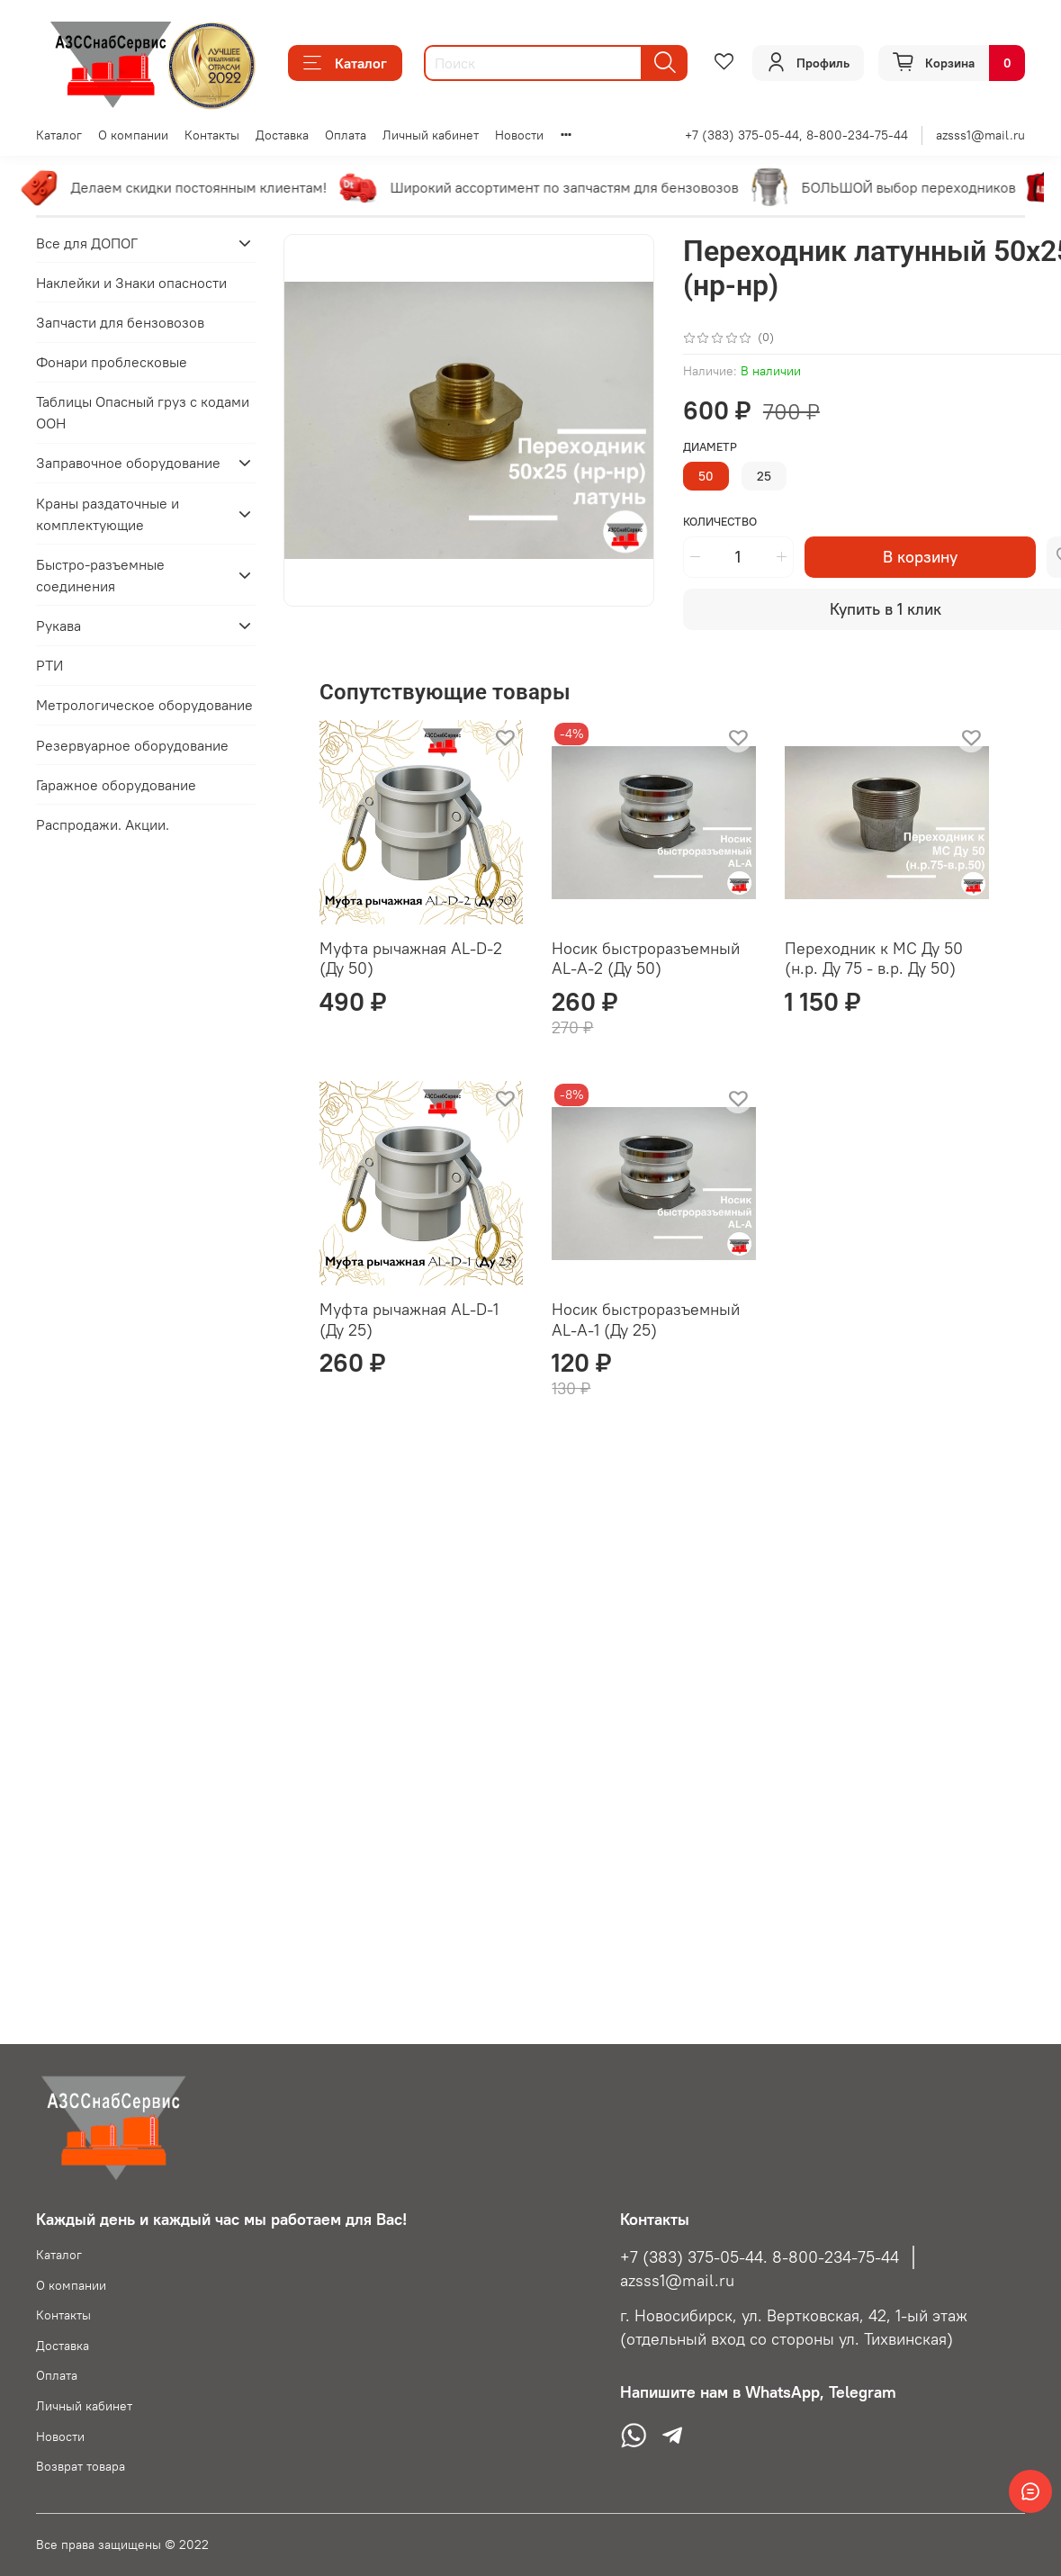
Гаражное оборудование (116, 785)
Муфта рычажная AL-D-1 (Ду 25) (409, 1319)
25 (764, 476)
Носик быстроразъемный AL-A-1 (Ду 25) (646, 1319)
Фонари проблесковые (111, 362)
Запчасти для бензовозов (120, 322)
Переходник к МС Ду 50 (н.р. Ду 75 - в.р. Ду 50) (874, 958)
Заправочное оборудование (128, 463)
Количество (720, 521)
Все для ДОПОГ (87, 243)
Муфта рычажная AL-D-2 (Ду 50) (410, 958)
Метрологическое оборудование (144, 705)
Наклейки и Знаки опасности (131, 283)
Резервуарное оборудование (132, 745)
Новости (519, 135)
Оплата (345, 135)
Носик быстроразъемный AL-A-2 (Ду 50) (646, 958)
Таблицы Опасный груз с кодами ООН (142, 412)
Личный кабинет (430, 135)
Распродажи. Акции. (102, 824)
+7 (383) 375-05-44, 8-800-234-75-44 (796, 135)
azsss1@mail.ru (980, 135)
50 (706, 476)
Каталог (345, 63)
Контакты (211, 135)
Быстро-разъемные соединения (100, 575)
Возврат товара (80, 2466)
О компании (133, 135)
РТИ (49, 665)
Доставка (282, 135)
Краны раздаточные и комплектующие (107, 514)
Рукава (58, 626)
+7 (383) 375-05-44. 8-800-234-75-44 (759, 2257)
